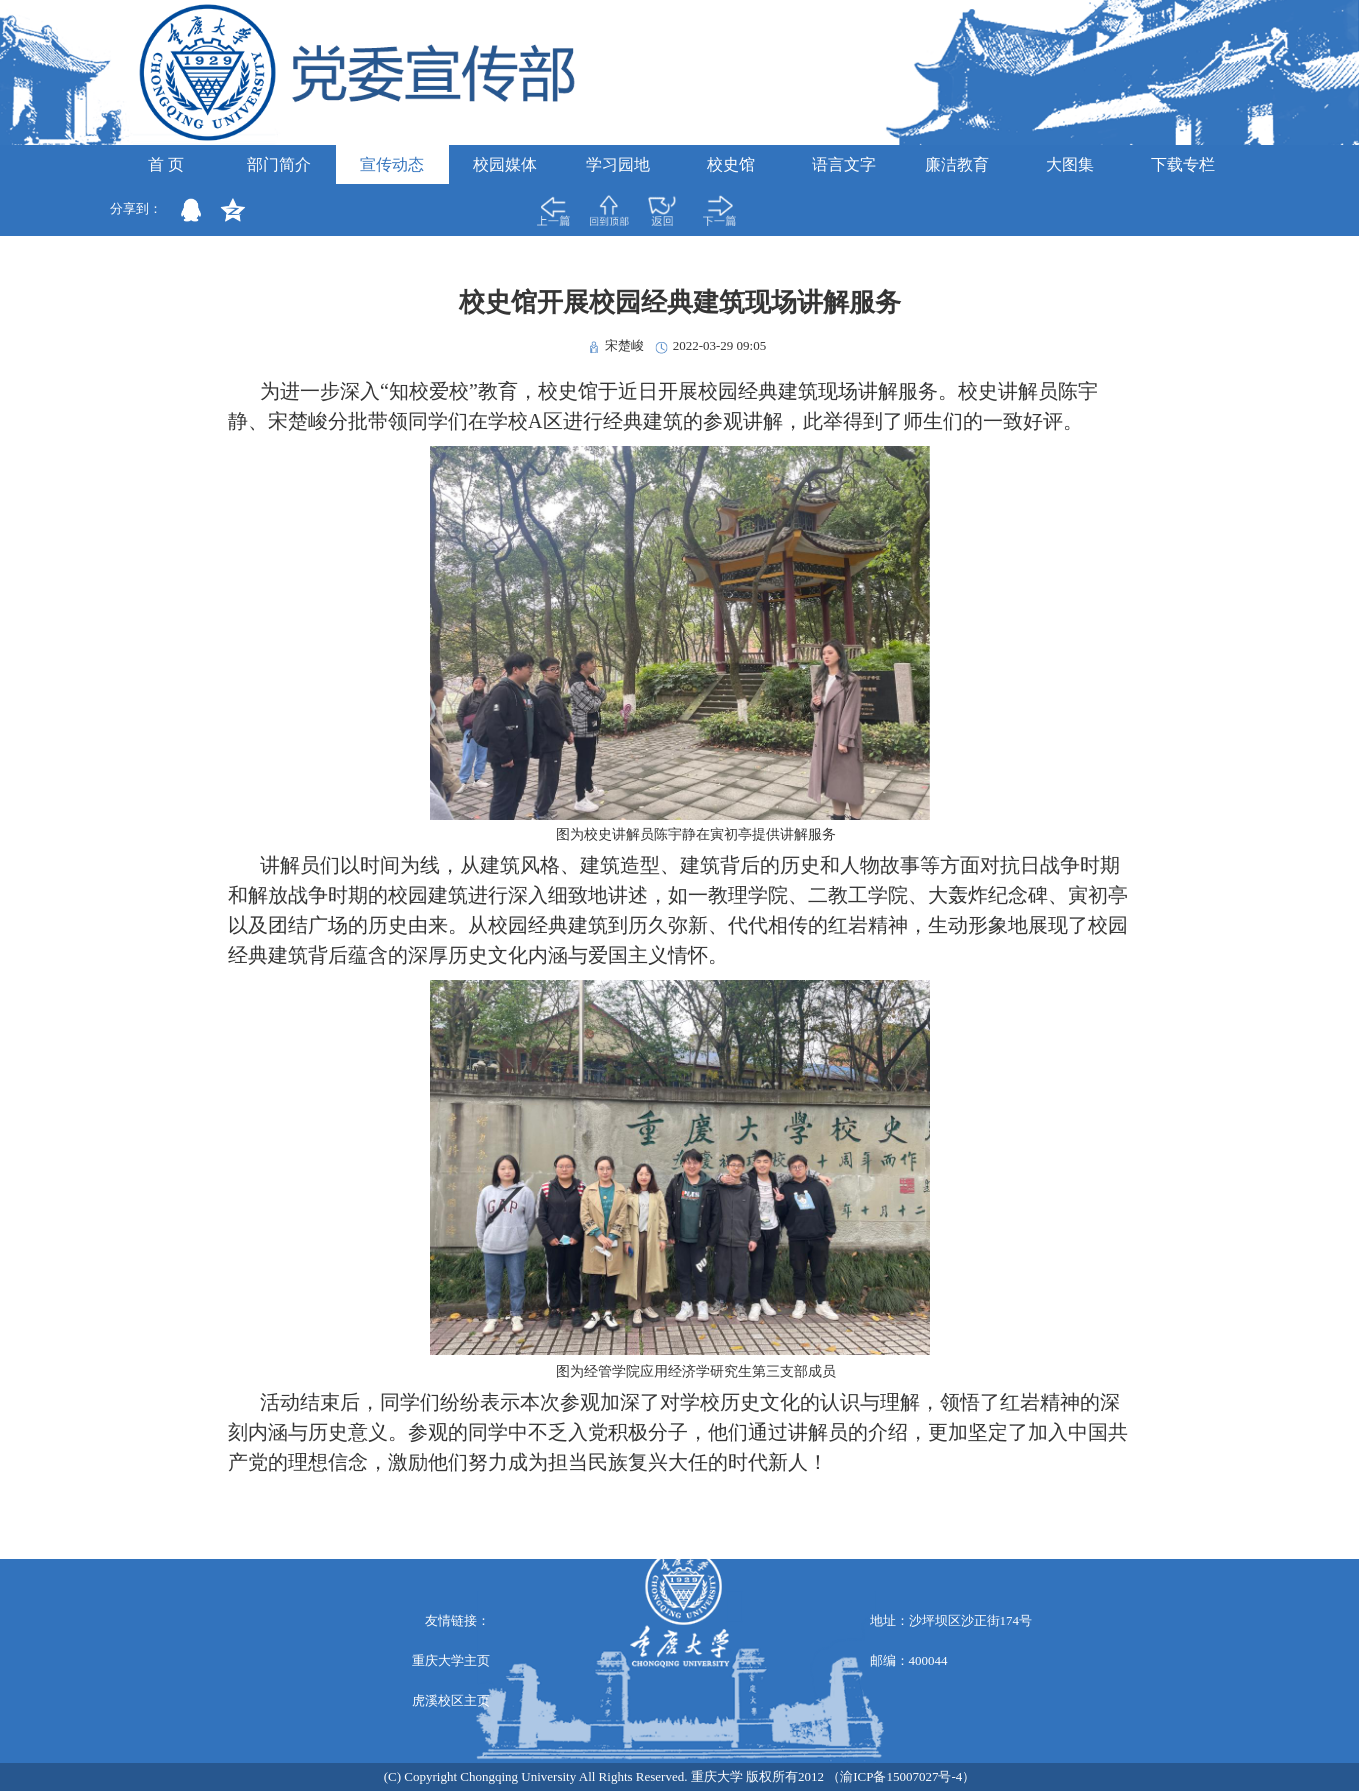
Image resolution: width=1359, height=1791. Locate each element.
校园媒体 (505, 164)
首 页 (166, 164)
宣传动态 (392, 164)
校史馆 (731, 164)
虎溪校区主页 (451, 1700)
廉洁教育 (957, 164)
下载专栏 (1183, 164)
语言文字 (844, 164)
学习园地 (618, 164)
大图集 (1070, 164)
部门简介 (279, 164)
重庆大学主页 (451, 1660)
